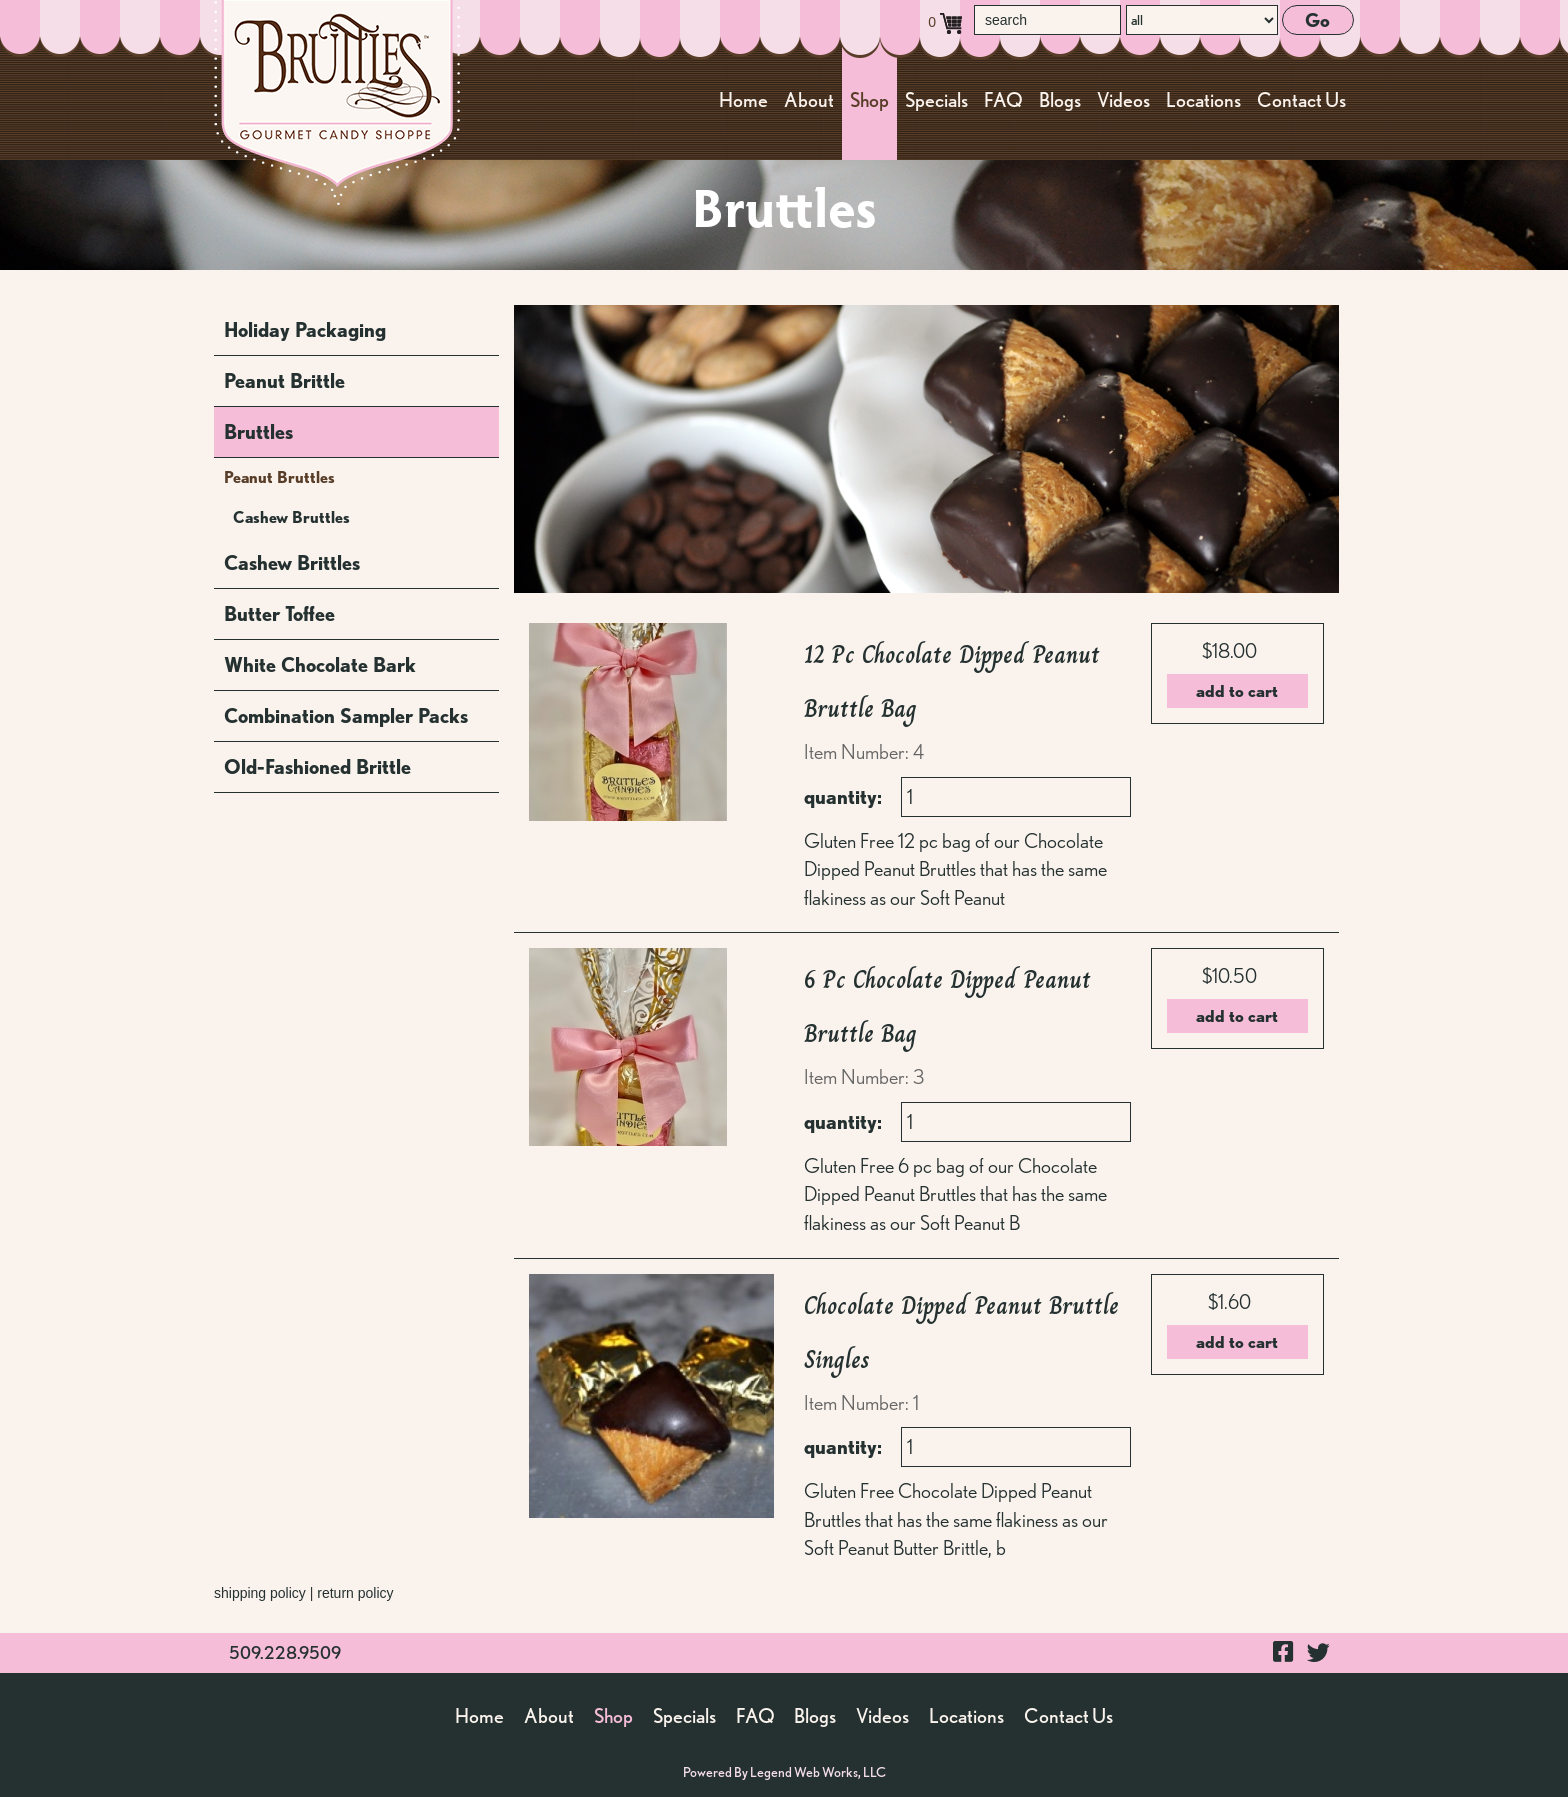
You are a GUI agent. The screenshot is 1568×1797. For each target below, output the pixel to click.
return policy (355, 1593)
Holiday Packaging (305, 330)
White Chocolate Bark (320, 665)
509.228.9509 (285, 1652)
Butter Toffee (279, 614)
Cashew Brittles (292, 563)
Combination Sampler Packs (346, 716)
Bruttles (258, 432)
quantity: (843, 797)
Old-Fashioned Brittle (317, 767)
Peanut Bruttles (279, 477)
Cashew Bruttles (291, 517)
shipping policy (260, 1593)
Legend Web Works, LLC (818, 1772)
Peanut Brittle (284, 381)
